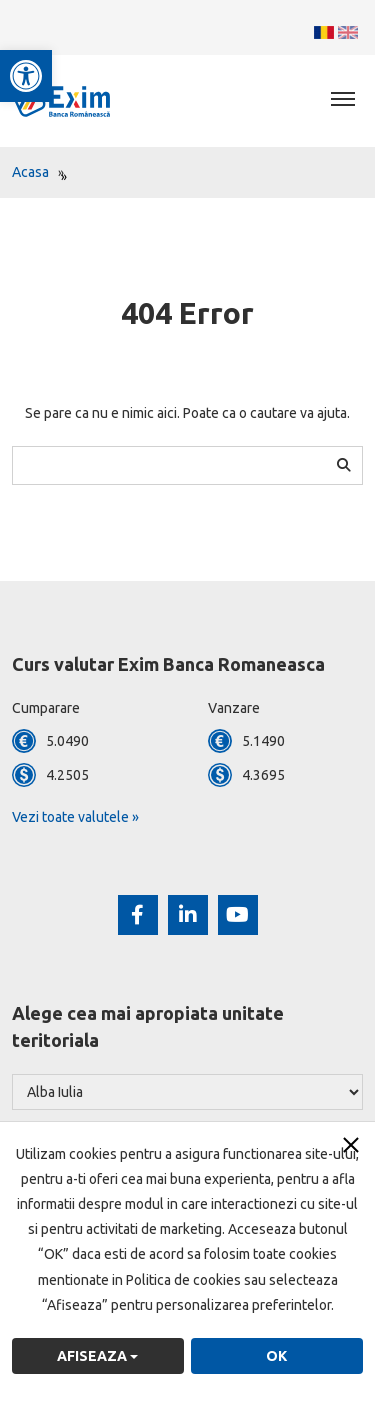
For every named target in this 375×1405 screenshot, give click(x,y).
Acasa (30, 172)
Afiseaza (97, 1356)
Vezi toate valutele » (75, 817)
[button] (26, 76)
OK (276, 1356)
